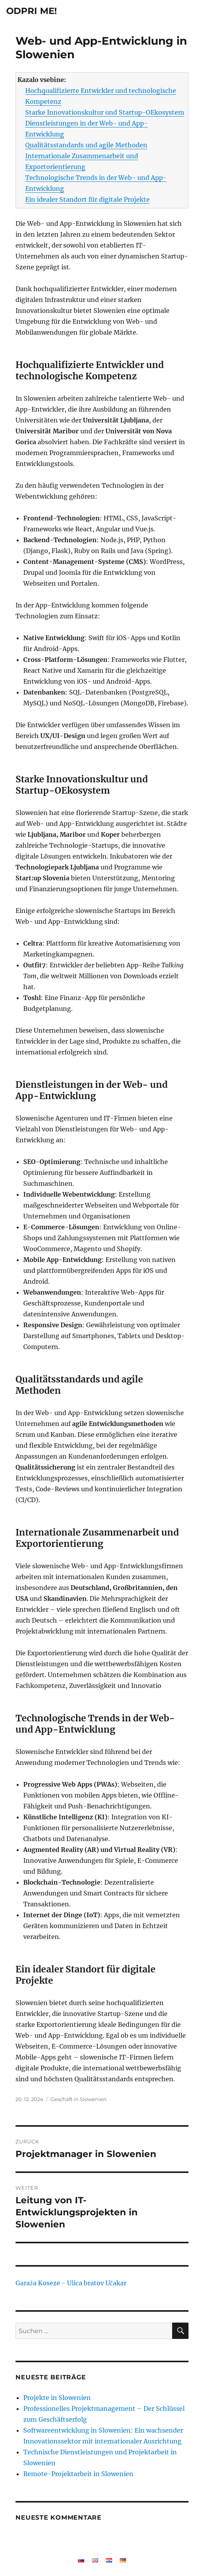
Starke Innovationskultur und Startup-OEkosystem (104, 112)
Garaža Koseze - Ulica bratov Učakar (71, 2283)
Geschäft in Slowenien (78, 2099)
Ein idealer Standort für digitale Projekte (87, 199)
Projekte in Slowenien (57, 2397)
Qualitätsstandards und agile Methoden (86, 145)
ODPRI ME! (31, 10)
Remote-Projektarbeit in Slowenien (78, 2474)
